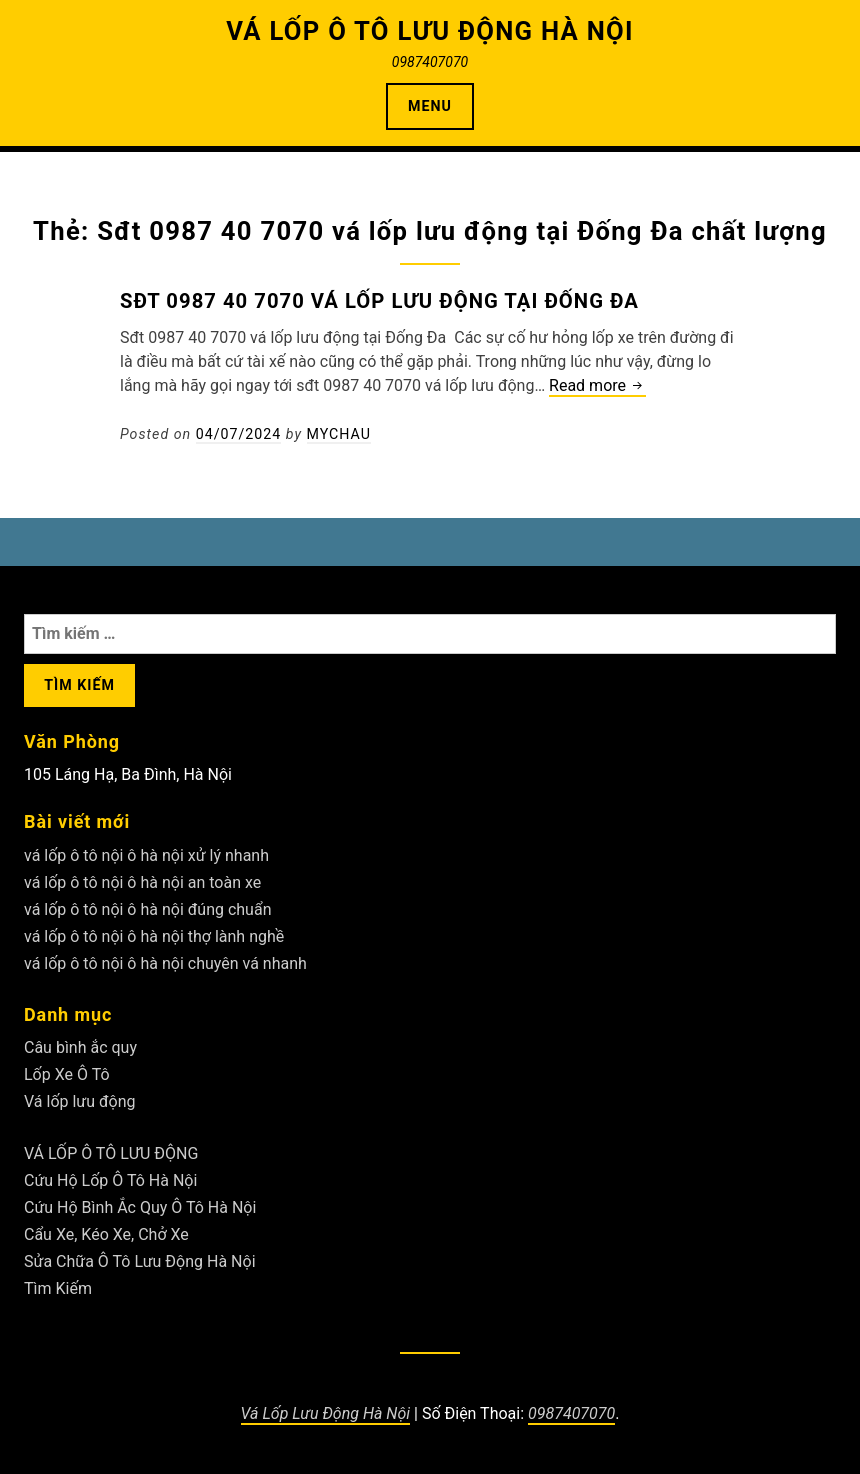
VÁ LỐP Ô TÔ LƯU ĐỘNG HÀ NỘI (430, 31)
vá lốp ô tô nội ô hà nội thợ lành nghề (154, 936)
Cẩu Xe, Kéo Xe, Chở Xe (106, 1234)
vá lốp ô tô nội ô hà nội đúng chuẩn (147, 909)
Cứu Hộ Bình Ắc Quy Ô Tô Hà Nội (140, 1207)
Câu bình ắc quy (80, 1047)
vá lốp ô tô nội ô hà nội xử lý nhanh (146, 855)
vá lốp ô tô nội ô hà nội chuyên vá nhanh (165, 963)
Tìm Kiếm (58, 1288)
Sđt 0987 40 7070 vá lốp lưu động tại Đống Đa (379, 301)
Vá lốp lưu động (80, 1101)
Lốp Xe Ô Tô (67, 1074)
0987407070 (571, 1413)
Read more (597, 386)
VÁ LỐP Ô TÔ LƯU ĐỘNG (111, 1153)
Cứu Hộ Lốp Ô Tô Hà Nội (110, 1180)
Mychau (339, 434)
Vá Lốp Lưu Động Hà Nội (326, 1413)
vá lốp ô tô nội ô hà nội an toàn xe (142, 882)
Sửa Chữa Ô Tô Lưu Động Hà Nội (140, 1261)
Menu (430, 106)
